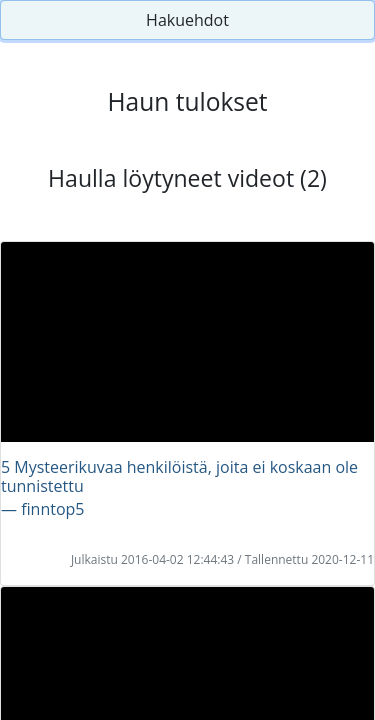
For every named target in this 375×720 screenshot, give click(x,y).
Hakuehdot (187, 20)
